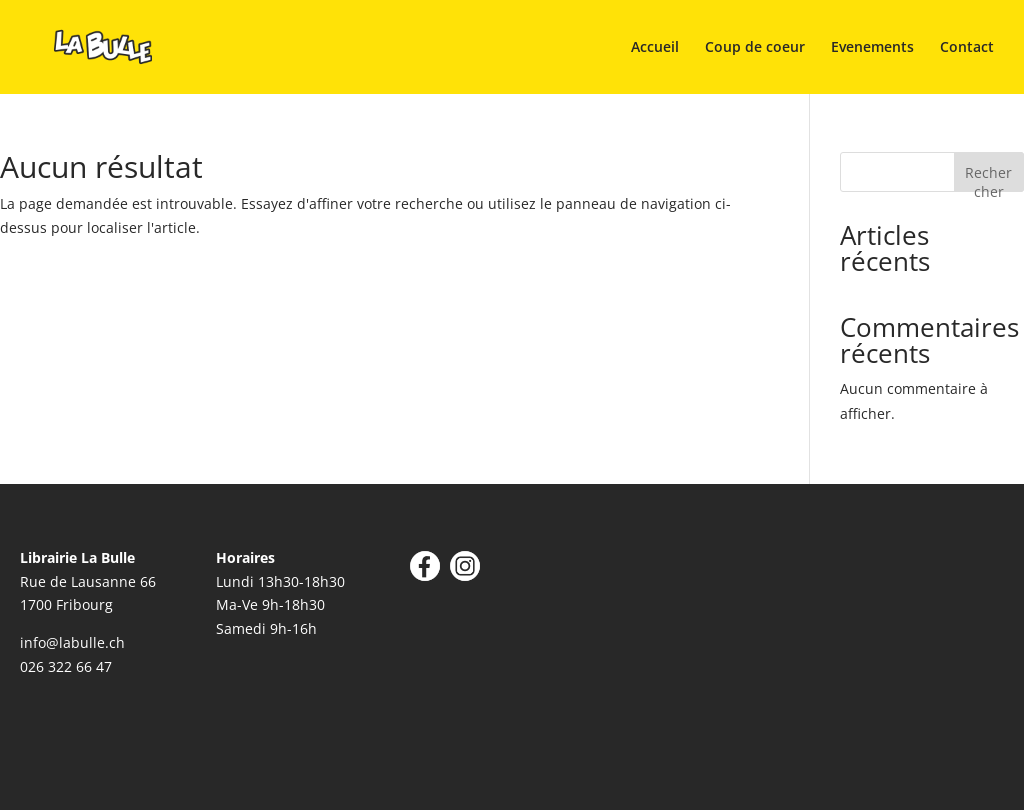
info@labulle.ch (72, 642)
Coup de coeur (755, 48)
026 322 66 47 (66, 666)
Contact (967, 48)
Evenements (872, 48)
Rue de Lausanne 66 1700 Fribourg (88, 581)
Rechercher (988, 177)
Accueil (655, 48)
